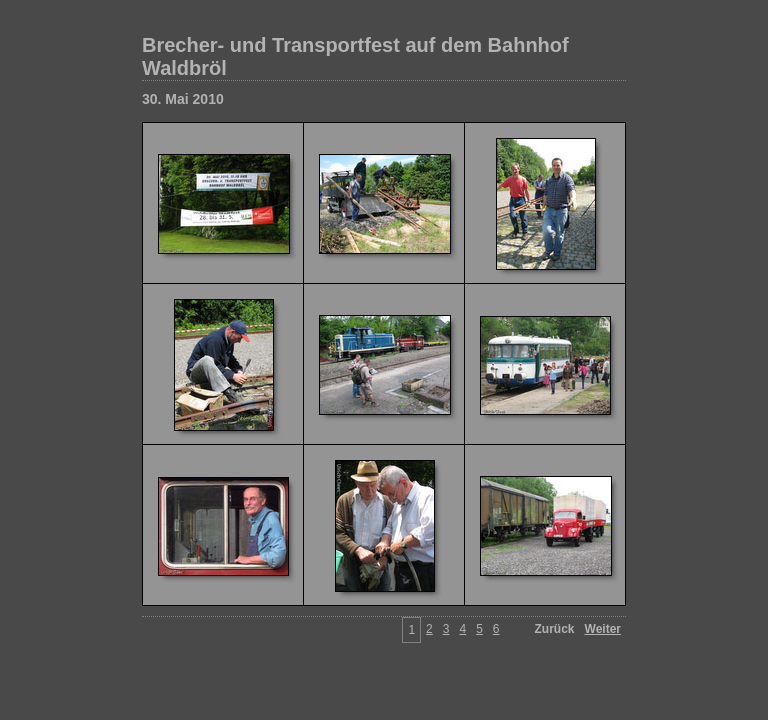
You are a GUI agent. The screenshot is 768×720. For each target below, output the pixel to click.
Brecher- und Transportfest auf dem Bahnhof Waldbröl (355, 56)
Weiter (603, 629)
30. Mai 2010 (183, 99)
